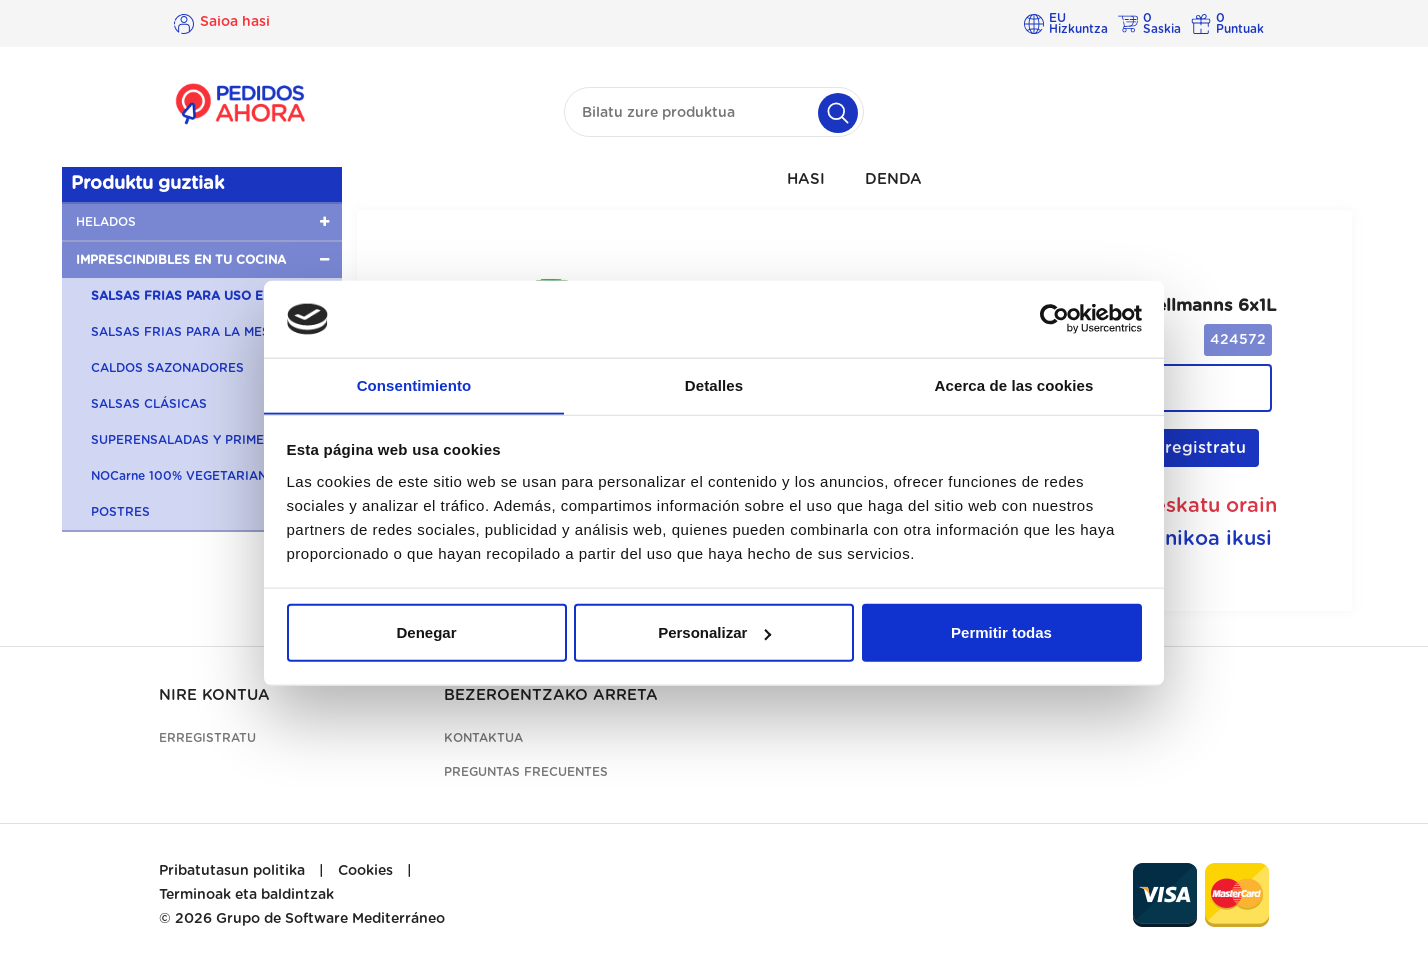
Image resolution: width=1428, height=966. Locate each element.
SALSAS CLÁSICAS (149, 404)
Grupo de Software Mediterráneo (330, 919)
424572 (1238, 340)
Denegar (426, 632)
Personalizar (714, 632)
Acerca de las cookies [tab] (1014, 384)
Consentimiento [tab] (414, 384)
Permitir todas (1001, 632)
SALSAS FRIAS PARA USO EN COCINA (208, 296)
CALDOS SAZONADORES (167, 368)
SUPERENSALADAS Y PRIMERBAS (195, 440)
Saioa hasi (235, 23)
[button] (202, 222)
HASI (806, 179)
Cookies (365, 871)
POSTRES (120, 512)
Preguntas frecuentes (526, 772)
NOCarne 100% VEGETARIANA (183, 476)
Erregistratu (1186, 447)
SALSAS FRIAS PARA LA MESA (185, 332)
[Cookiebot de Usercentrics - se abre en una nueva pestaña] (1054, 319)
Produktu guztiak (147, 184)
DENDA (893, 179)
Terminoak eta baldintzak (246, 895)
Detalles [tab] (714, 384)
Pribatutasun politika (232, 871)
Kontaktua (483, 738)
